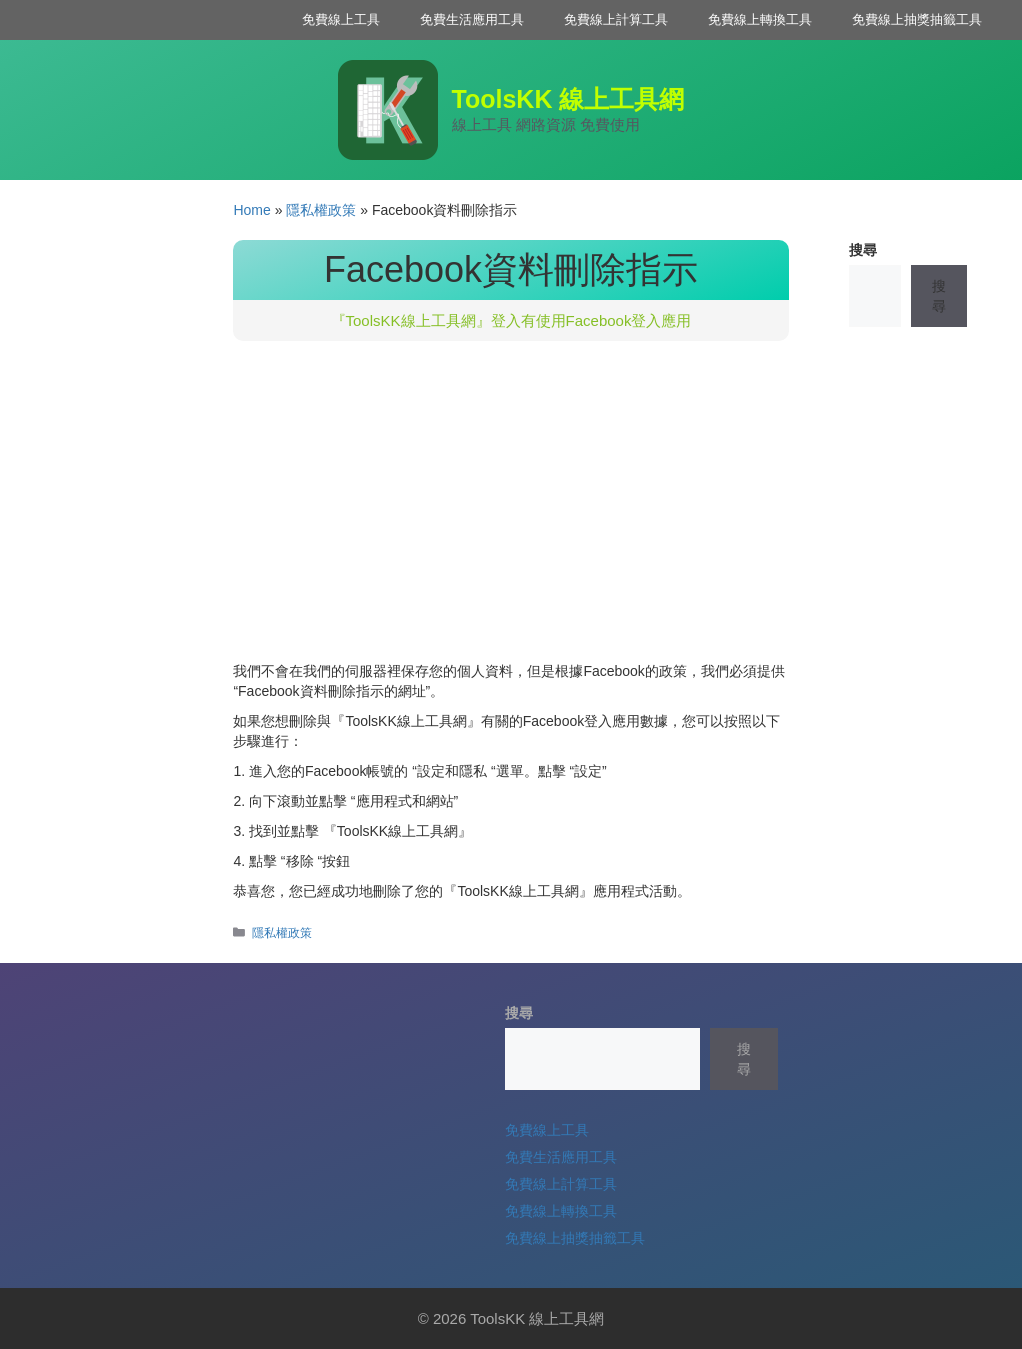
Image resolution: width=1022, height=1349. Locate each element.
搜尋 (863, 250)
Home (251, 210)
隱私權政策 (321, 210)
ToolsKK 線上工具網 (568, 99)
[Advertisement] (510, 511)
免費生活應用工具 (472, 19)
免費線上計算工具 (616, 19)
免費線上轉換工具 (760, 19)
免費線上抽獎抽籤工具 (917, 19)
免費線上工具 (341, 19)
